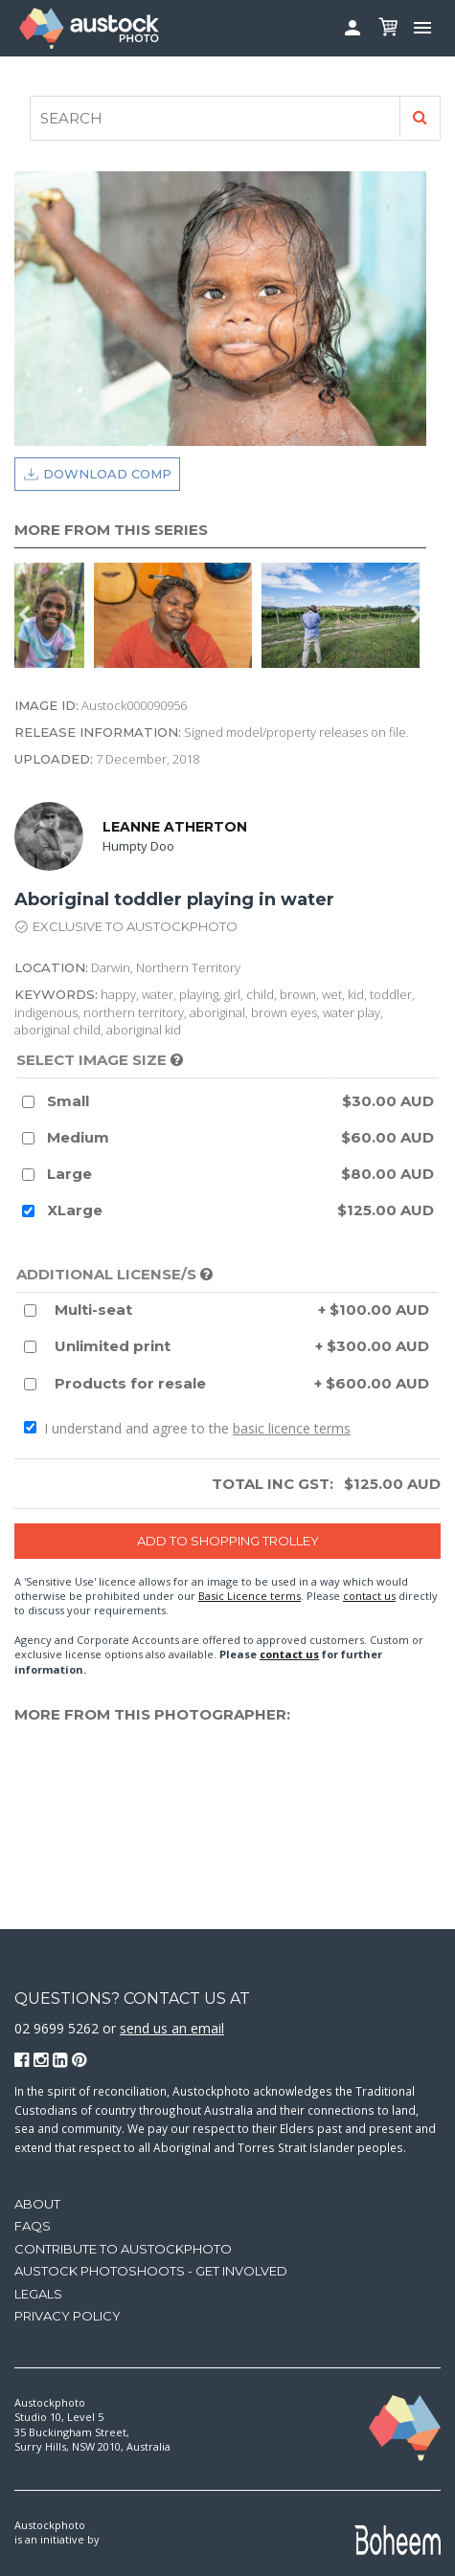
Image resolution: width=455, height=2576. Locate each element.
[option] (54, 615)
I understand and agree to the (187, 1428)
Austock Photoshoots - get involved (150, 2270)
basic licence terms (292, 1428)
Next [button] (416, 615)
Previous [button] (24, 615)
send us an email (172, 2028)
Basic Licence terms (249, 1595)
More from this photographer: (152, 1714)
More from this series (111, 530)
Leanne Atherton (174, 826)
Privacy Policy (67, 2315)
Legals (38, 2293)
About (37, 2203)
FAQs (32, 2225)
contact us (369, 1595)
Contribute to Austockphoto (123, 2248)
